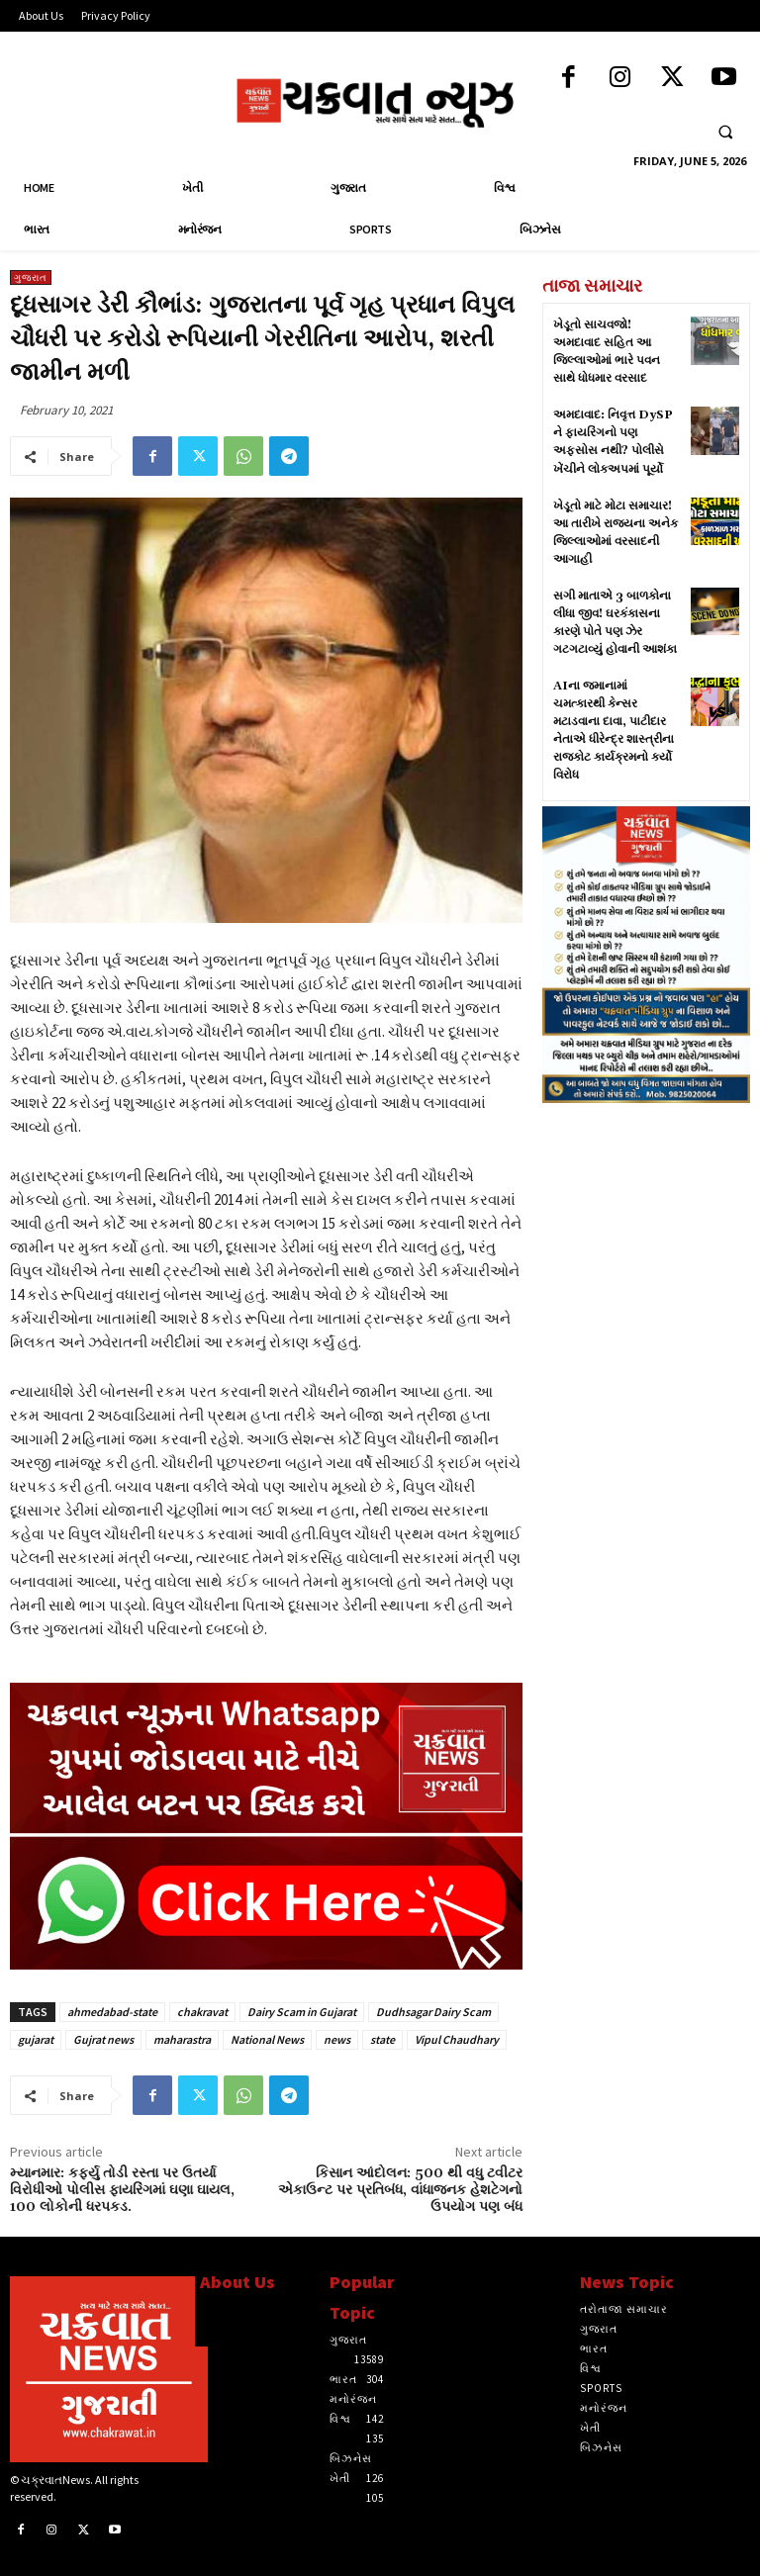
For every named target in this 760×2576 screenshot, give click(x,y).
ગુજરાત (30, 277)
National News (267, 2039)
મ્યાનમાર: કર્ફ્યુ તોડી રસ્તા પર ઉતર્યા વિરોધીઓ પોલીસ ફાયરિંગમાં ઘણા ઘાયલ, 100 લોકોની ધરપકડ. (122, 2190)
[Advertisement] (646, 1232)
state (382, 2039)
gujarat (35, 2039)
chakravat (202, 2011)
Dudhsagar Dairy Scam (433, 2011)
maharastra (182, 2039)
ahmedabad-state (112, 2011)
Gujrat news (103, 2039)
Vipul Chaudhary (457, 2039)
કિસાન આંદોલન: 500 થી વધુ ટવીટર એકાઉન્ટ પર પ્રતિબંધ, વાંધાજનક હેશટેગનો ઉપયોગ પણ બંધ (400, 2190)
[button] (725, 131)
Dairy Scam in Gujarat (301, 2011)
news (337, 2039)
